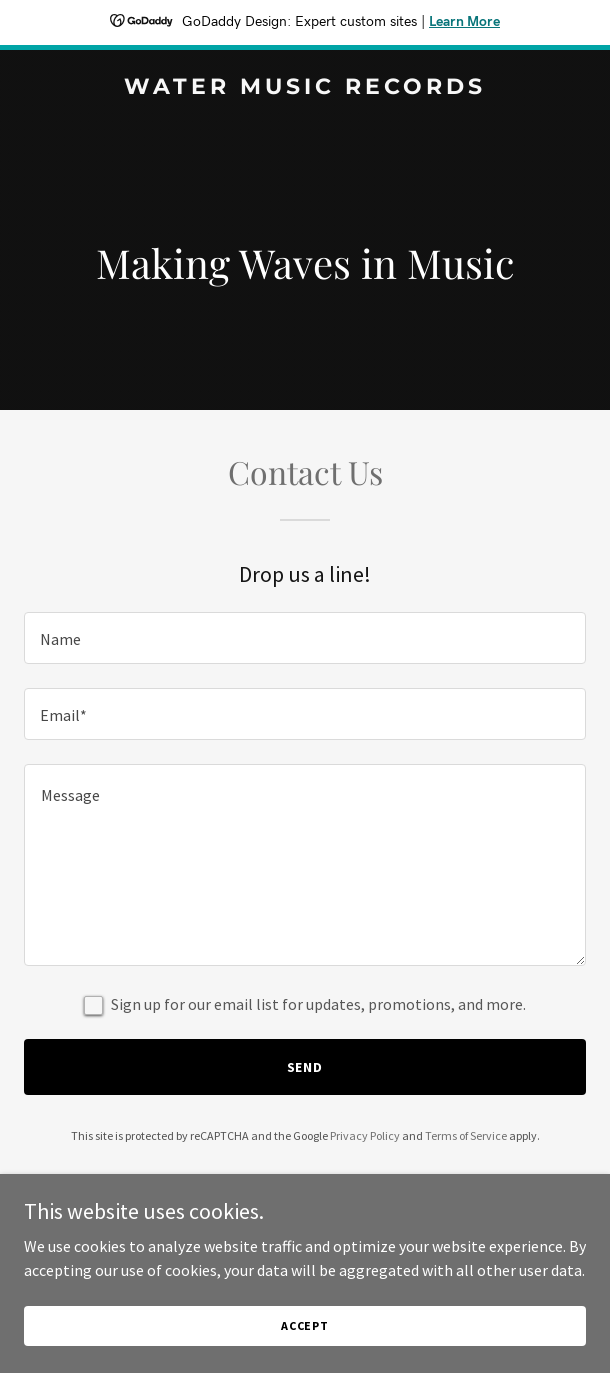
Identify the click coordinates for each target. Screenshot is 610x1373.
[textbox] (305, 638)
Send (305, 1067)
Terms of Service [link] (466, 1135)
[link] (305, 88)
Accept (305, 1325)
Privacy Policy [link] (365, 1135)
